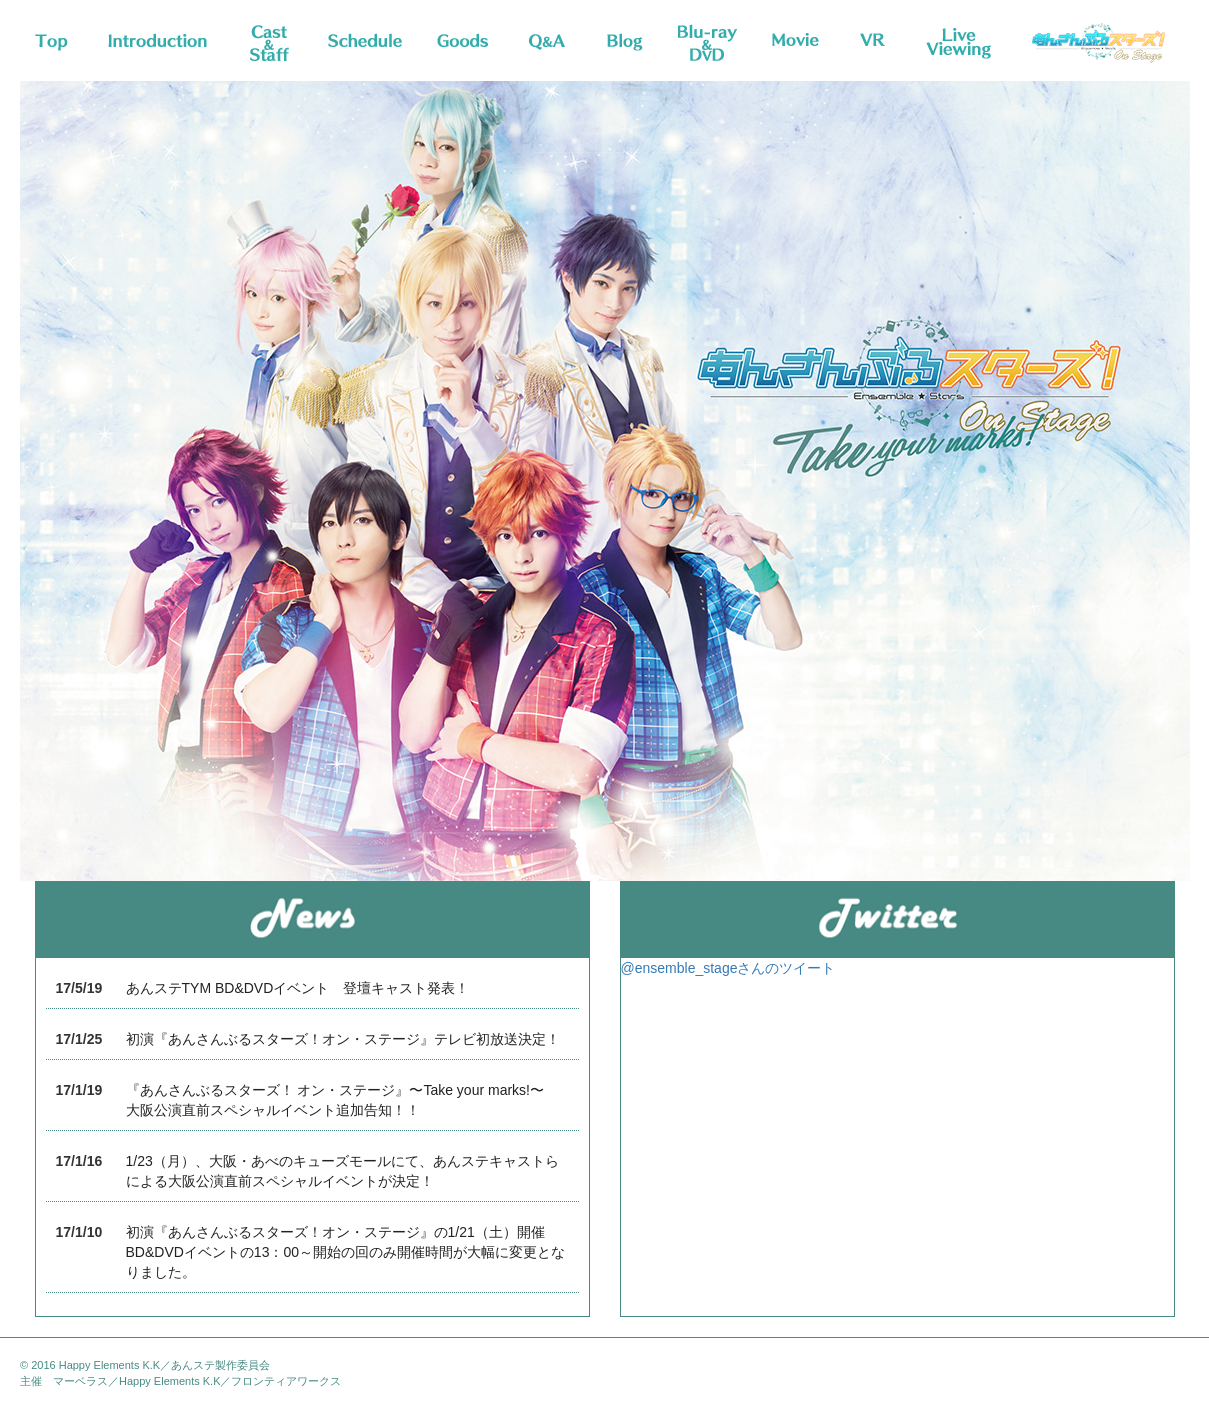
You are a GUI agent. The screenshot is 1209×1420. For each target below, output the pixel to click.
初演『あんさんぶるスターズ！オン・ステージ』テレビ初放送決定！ (343, 1039)
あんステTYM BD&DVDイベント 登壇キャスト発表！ (298, 988)
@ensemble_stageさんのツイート (728, 968)
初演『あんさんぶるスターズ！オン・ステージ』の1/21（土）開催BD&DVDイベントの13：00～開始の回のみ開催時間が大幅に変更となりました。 (346, 1252)
